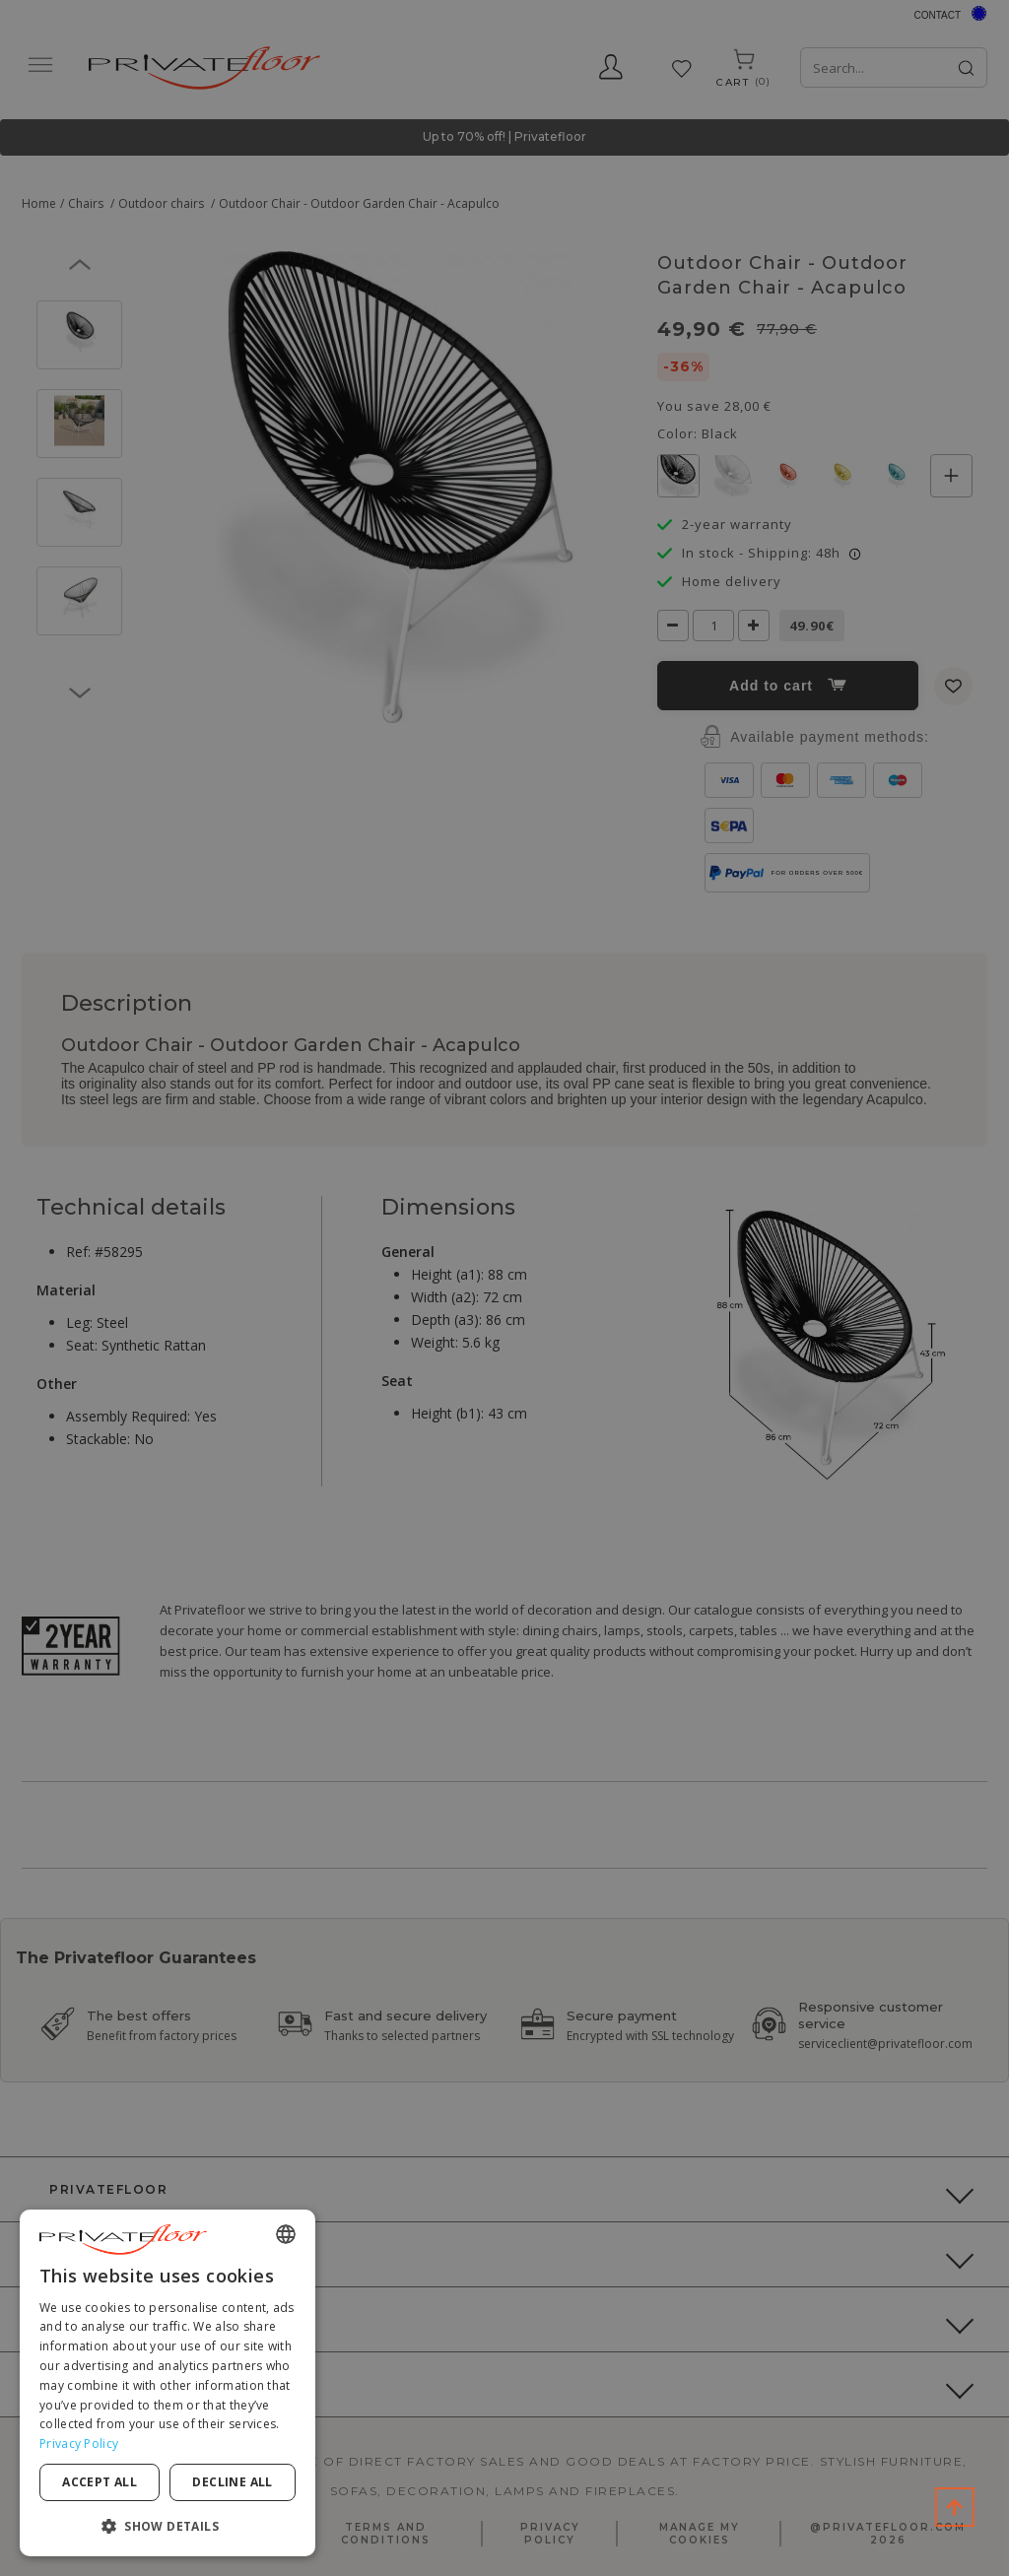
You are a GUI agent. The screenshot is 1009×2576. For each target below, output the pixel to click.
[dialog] (167, 2383)
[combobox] (286, 2234)
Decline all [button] (232, 2482)
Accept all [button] (99, 2482)
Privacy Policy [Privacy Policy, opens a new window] (78, 2443)
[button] (167, 2525)
